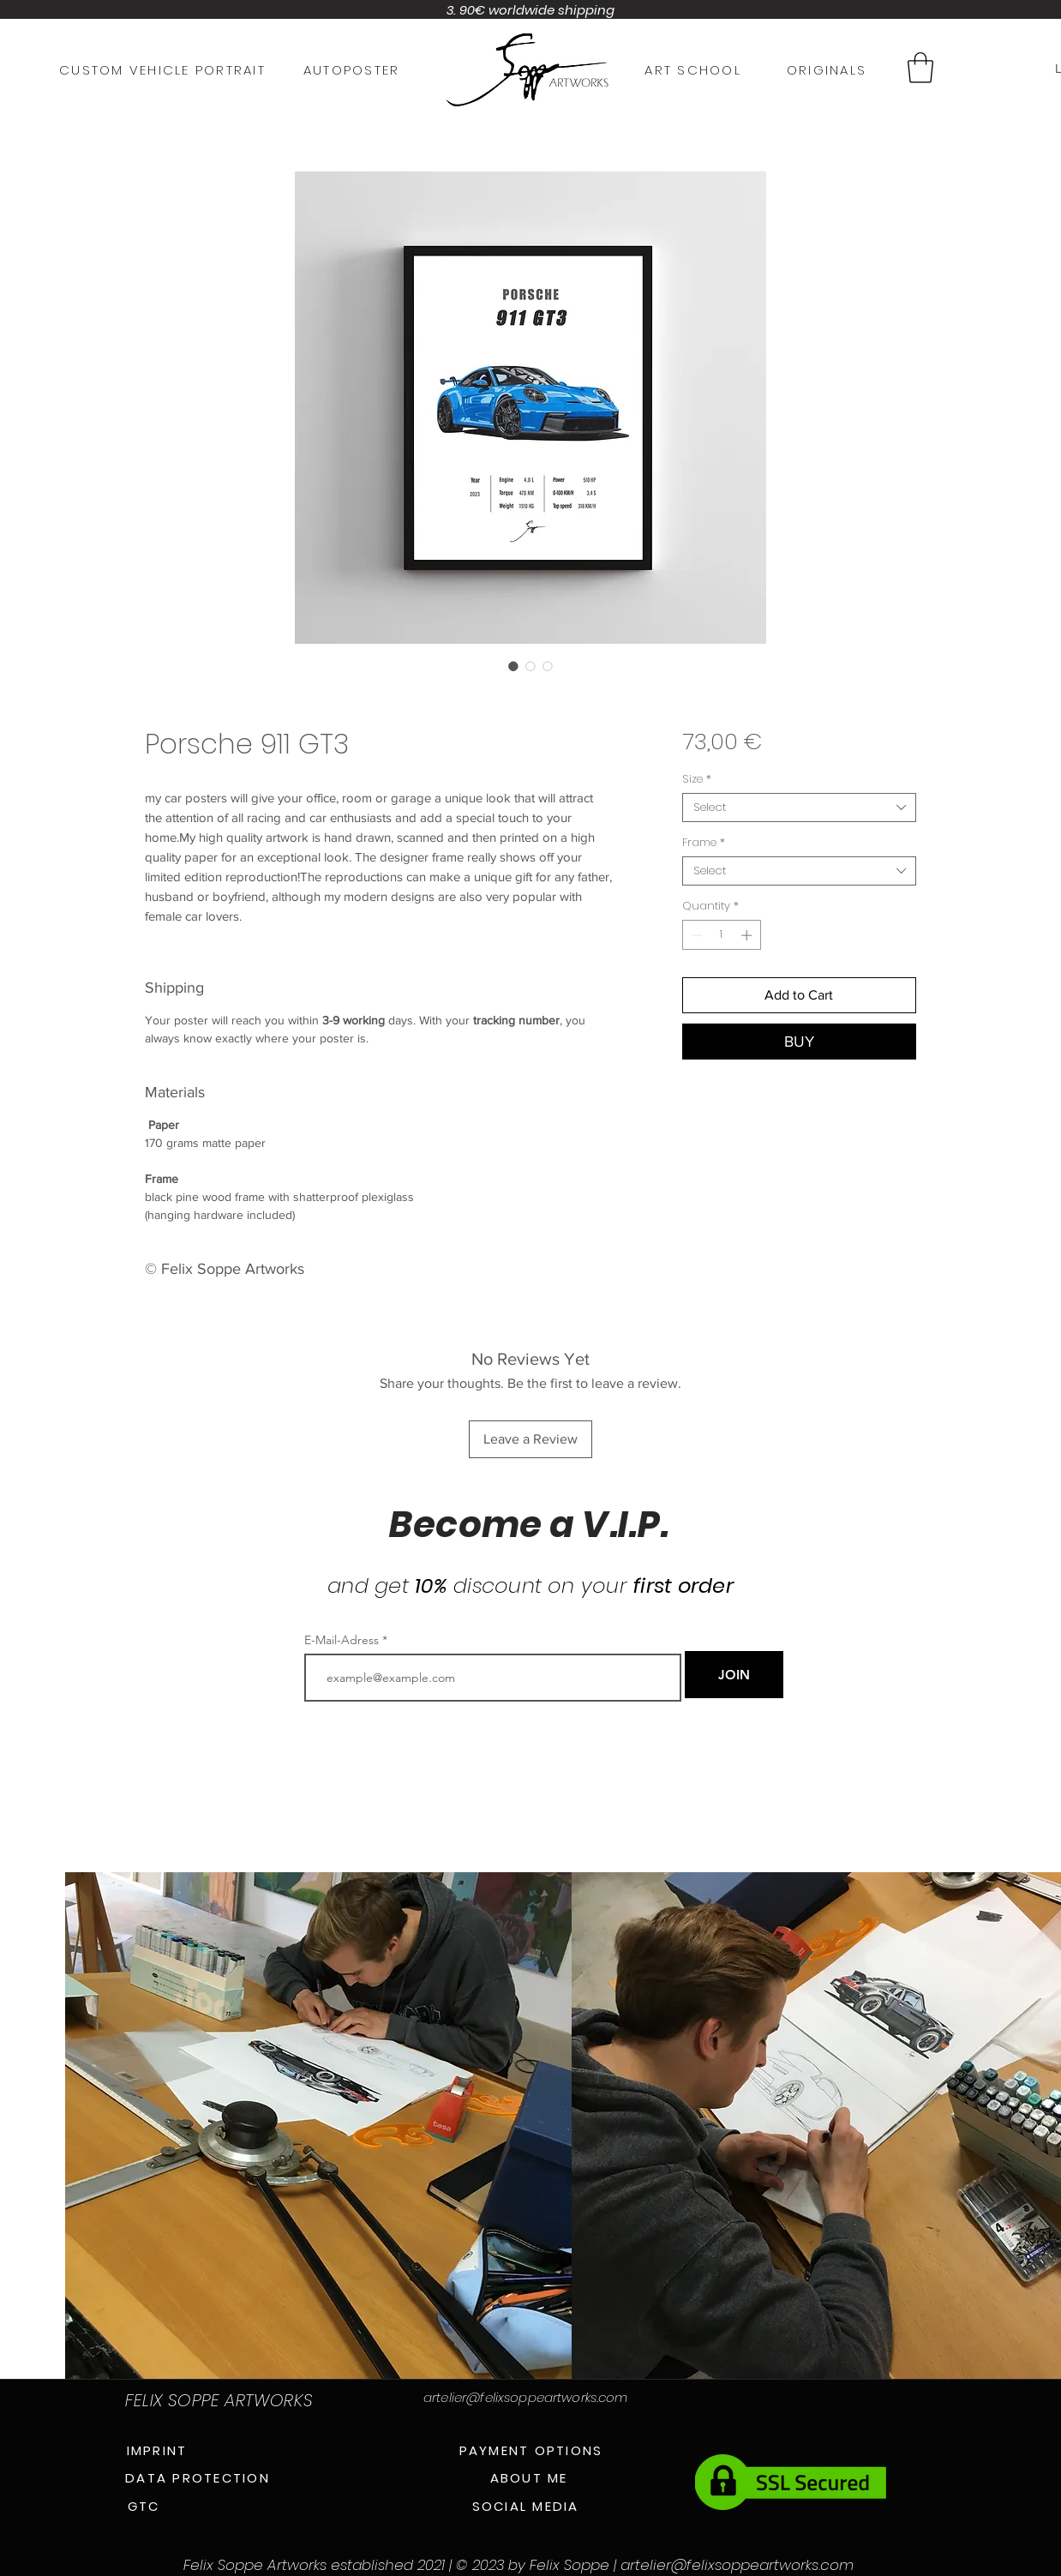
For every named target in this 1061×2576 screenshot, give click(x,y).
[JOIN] (734, 1674)
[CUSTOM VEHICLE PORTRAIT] (162, 69)
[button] (920, 67)
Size (696, 779)
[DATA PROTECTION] (198, 2477)
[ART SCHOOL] (693, 69)
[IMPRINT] (157, 2450)
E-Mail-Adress (341, 1640)
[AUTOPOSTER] (351, 69)
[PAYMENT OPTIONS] (531, 2450)
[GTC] (143, 2506)
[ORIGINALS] (826, 69)
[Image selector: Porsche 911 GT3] (513, 666)
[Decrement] (695, 935)
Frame (703, 843)
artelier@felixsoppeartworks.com (525, 2397)
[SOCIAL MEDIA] (525, 2506)
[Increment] (748, 935)
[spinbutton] (721, 935)
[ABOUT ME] (528, 2477)
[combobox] (799, 807)
